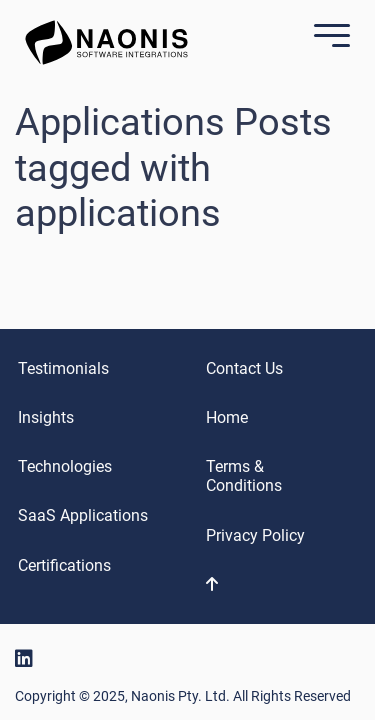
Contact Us (244, 368)
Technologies (65, 466)
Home (227, 417)
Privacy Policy (255, 535)
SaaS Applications (83, 515)
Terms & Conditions (244, 476)
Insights (46, 417)
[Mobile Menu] (327, 37)
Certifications (64, 565)
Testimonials (63, 368)
